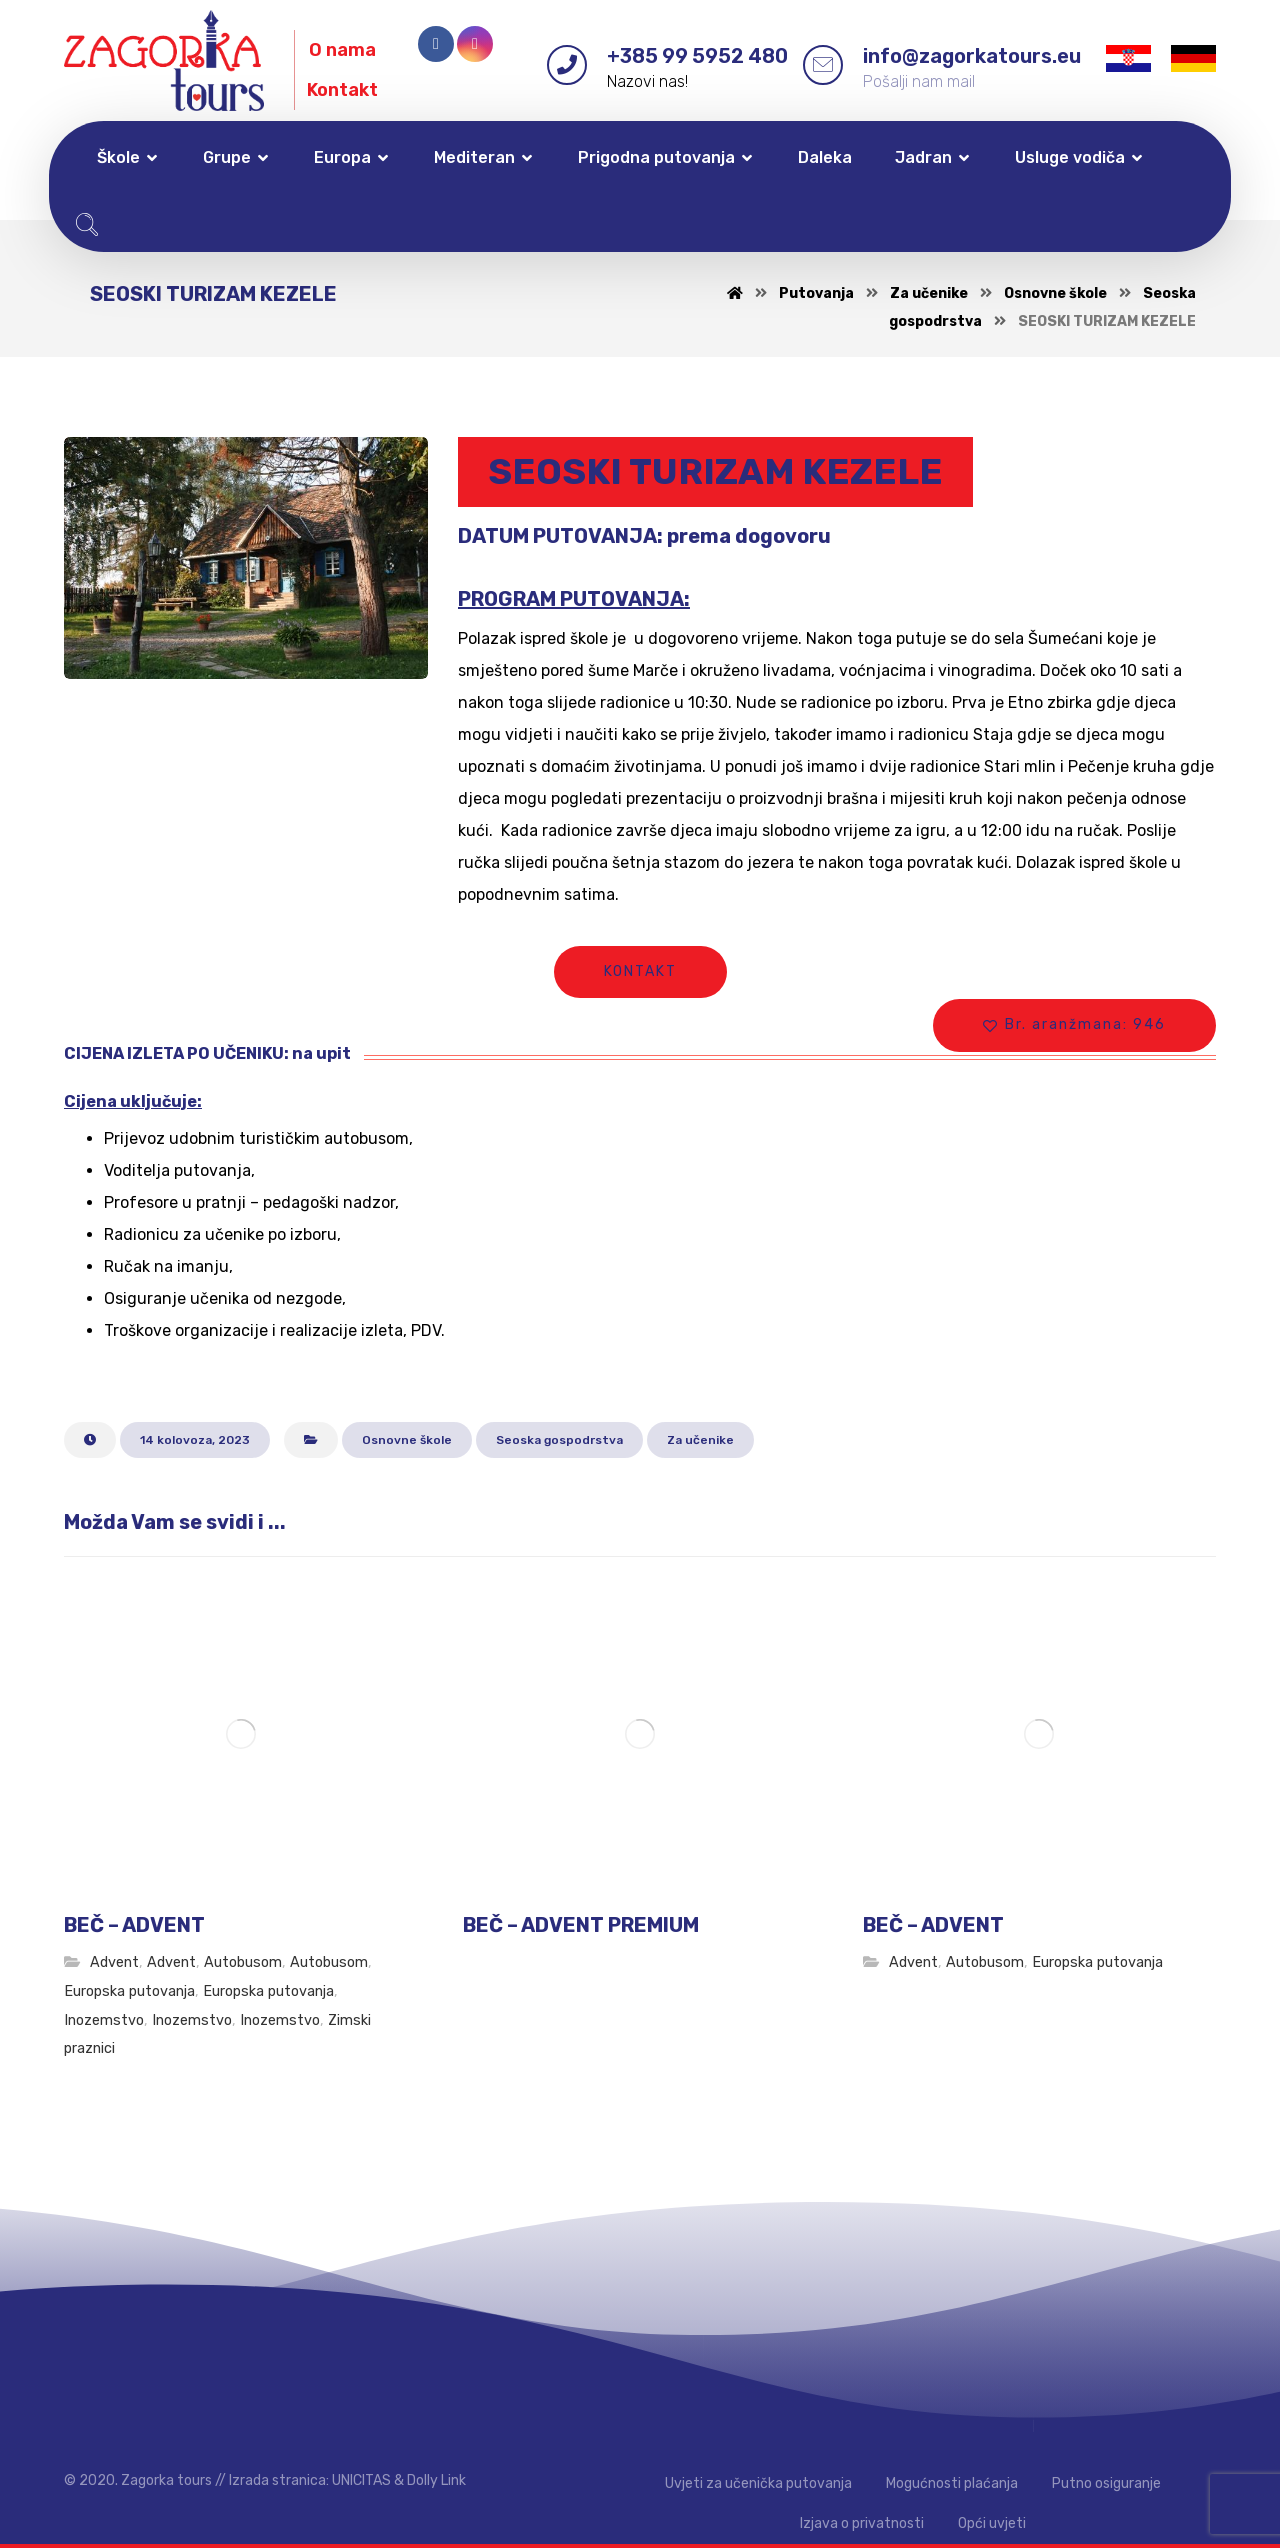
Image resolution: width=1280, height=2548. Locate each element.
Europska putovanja (129, 1991)
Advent (114, 1962)
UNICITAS (361, 2480)
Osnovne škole (407, 1440)
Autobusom (243, 1962)
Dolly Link (436, 2480)
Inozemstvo (104, 2020)
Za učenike (700, 1440)
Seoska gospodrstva (559, 1440)
